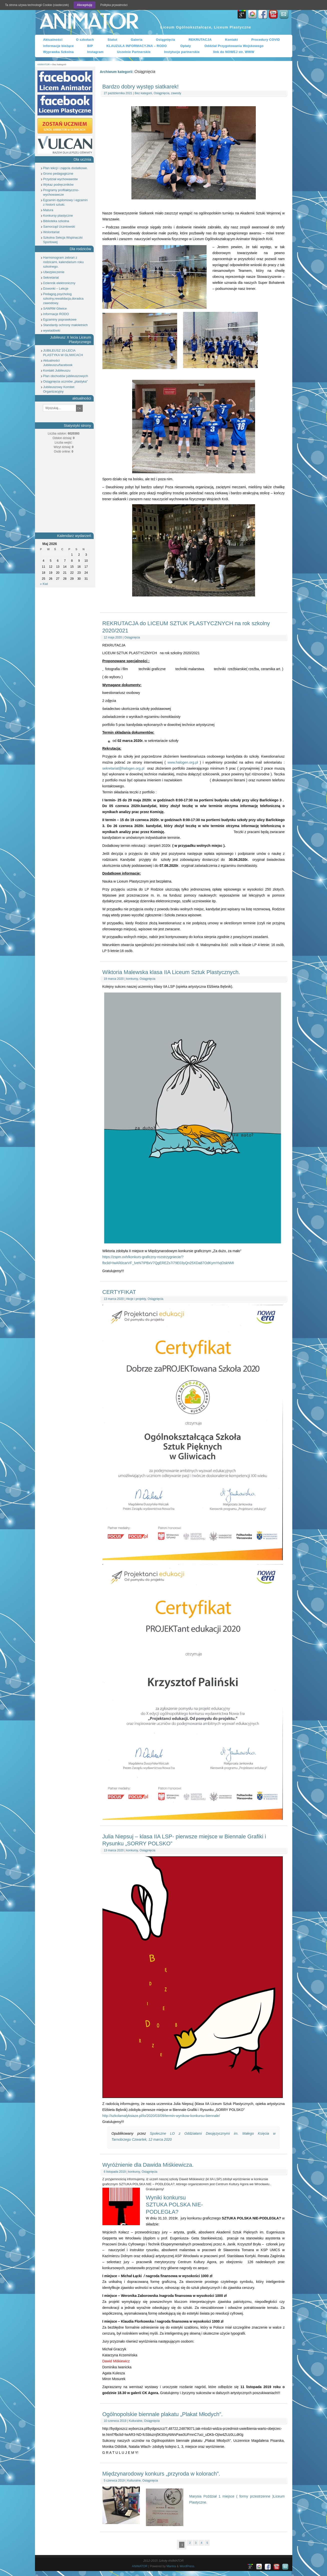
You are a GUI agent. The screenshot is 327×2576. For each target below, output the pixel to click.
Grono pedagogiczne (58, 173)
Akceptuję (84, 5)
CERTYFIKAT (119, 1292)
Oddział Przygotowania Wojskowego (234, 46)
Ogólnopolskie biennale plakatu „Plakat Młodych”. (162, 2414)
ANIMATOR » (44, 64)
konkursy (132, 979)
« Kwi (44, 584)
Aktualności (53, 39)
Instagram (95, 52)
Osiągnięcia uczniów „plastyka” (65, 381)
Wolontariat (51, 232)
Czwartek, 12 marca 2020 (152, 2139)
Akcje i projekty (136, 1299)
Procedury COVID (265, 39)
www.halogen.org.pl (182, 762)
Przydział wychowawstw (60, 179)
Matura (48, 210)
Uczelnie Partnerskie (133, 52)
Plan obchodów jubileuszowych (65, 376)
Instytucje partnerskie (182, 52)
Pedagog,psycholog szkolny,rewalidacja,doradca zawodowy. (63, 298)
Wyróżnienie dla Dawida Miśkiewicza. (148, 2165)
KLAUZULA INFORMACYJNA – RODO (136, 46)
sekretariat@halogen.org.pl (123, 768)
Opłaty (185, 46)
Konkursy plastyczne (58, 215)
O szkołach (85, 39)
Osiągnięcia (165, 39)
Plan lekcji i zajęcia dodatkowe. (65, 168)
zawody (176, 93)
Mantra (171, 2566)
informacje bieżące (58, 46)
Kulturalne (135, 2421)
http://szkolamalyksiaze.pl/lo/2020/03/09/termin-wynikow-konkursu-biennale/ (161, 2116)
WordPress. (187, 2566)
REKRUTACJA (200, 39)
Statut (112, 39)
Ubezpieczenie (53, 272)
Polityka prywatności (114, 5)
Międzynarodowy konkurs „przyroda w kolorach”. (161, 2474)
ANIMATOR (89, 22)
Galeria (136, 39)
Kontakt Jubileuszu (56, 370)
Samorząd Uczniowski (59, 226)
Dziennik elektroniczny (59, 283)
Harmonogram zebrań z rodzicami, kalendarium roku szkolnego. (63, 262)
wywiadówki (51, 330)
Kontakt (231, 39)
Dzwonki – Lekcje (55, 288)
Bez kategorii (143, 93)
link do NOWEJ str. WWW (233, 52)
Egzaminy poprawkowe (60, 319)
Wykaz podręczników (58, 184)
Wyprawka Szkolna (58, 52)
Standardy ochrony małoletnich (65, 325)
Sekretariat (51, 277)
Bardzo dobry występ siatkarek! (140, 86)
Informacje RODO (56, 314)
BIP (90, 46)
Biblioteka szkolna (56, 221)
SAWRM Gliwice (55, 308)
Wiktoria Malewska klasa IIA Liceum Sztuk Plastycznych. (171, 972)
